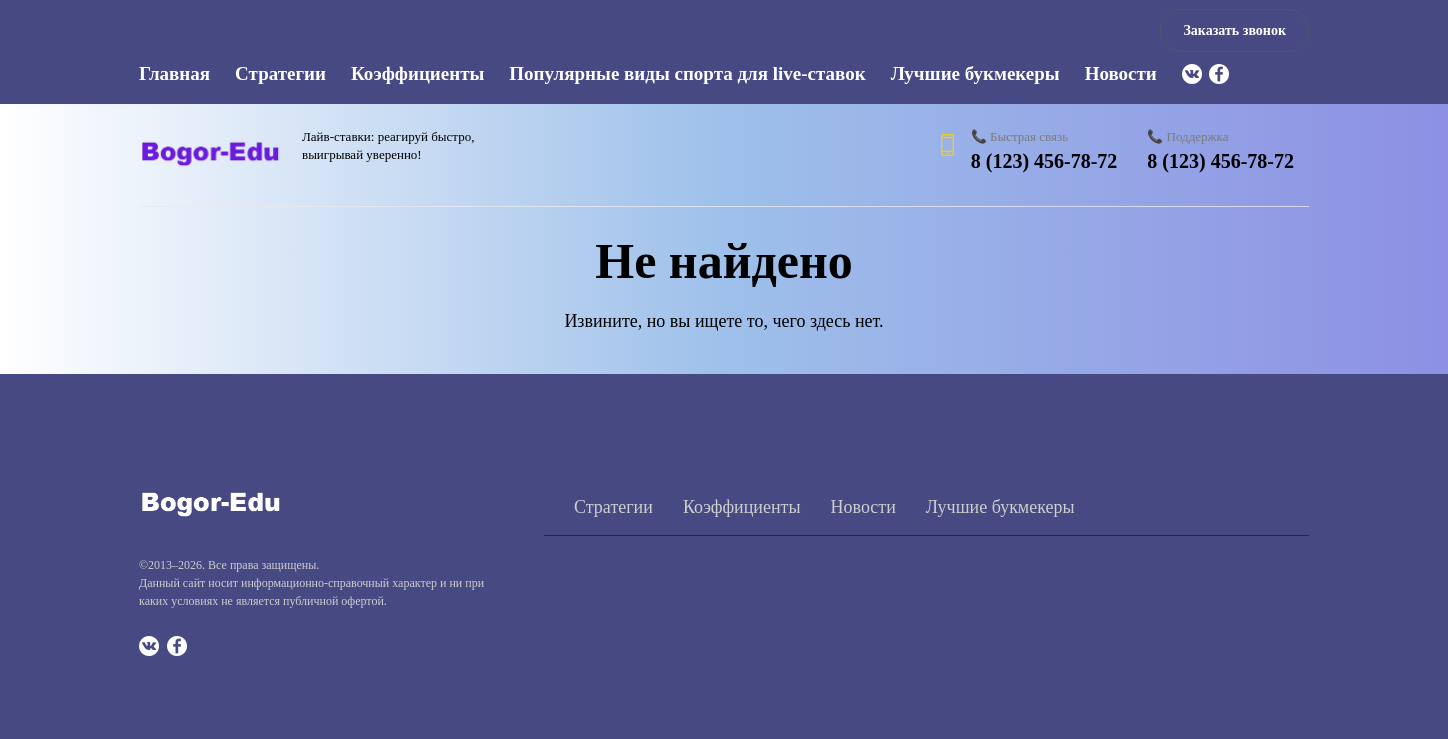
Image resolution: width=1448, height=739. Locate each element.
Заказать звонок (1234, 30)
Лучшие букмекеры (975, 73)
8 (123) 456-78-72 (1044, 161)
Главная (174, 73)
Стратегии (280, 73)
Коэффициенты (417, 73)
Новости (1121, 73)
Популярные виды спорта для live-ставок (687, 73)
